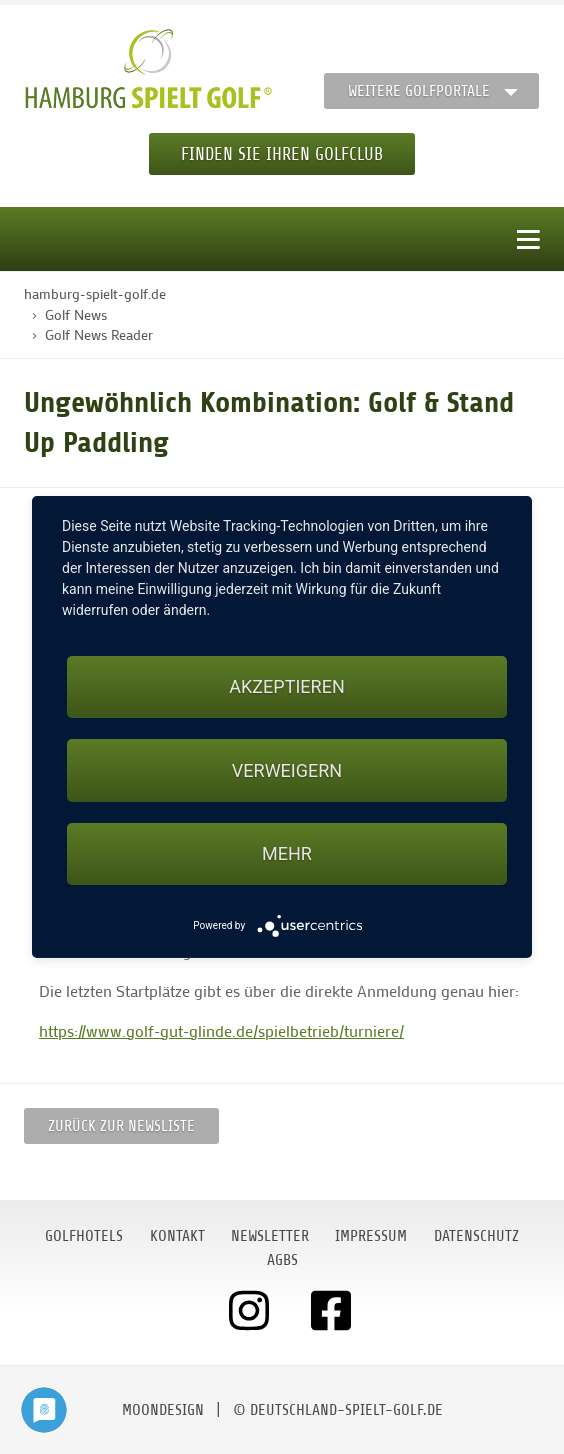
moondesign (163, 1410)
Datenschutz (476, 1236)
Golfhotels (84, 1236)
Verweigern (287, 770)
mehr (287, 853)
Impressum (371, 1236)
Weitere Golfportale (419, 91)
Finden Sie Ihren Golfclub (282, 154)
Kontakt (177, 1236)
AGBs (282, 1260)
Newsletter (270, 1236)
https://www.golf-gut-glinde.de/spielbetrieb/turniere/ (221, 1030)
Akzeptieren (286, 686)
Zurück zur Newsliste (121, 1126)
